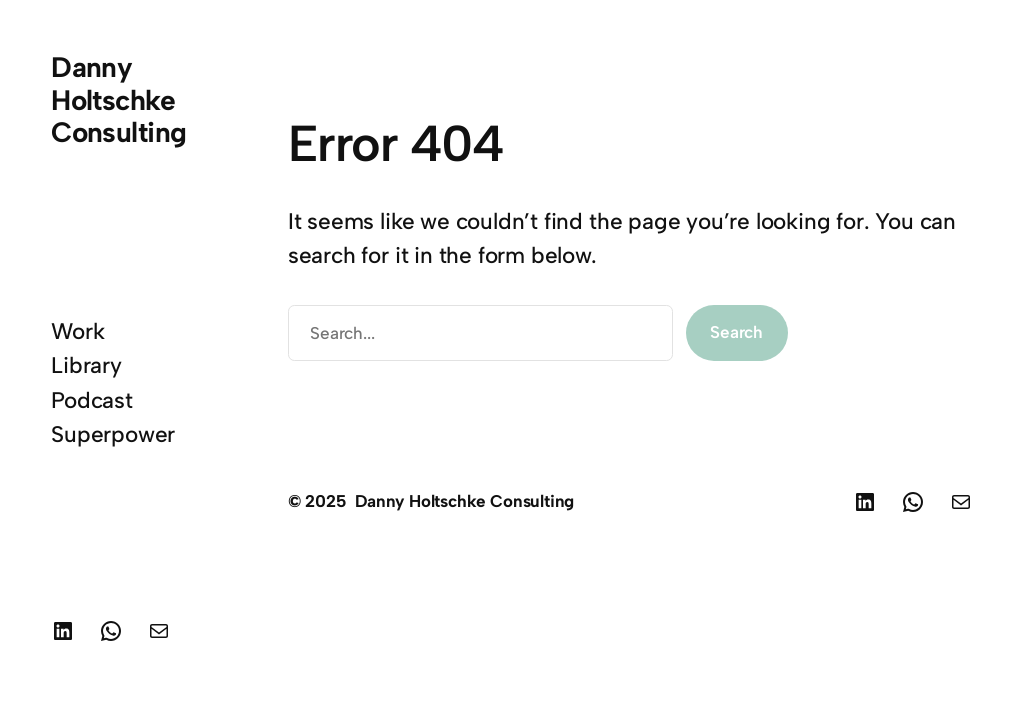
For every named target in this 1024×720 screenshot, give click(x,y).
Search (736, 332)
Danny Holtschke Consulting (118, 99)
